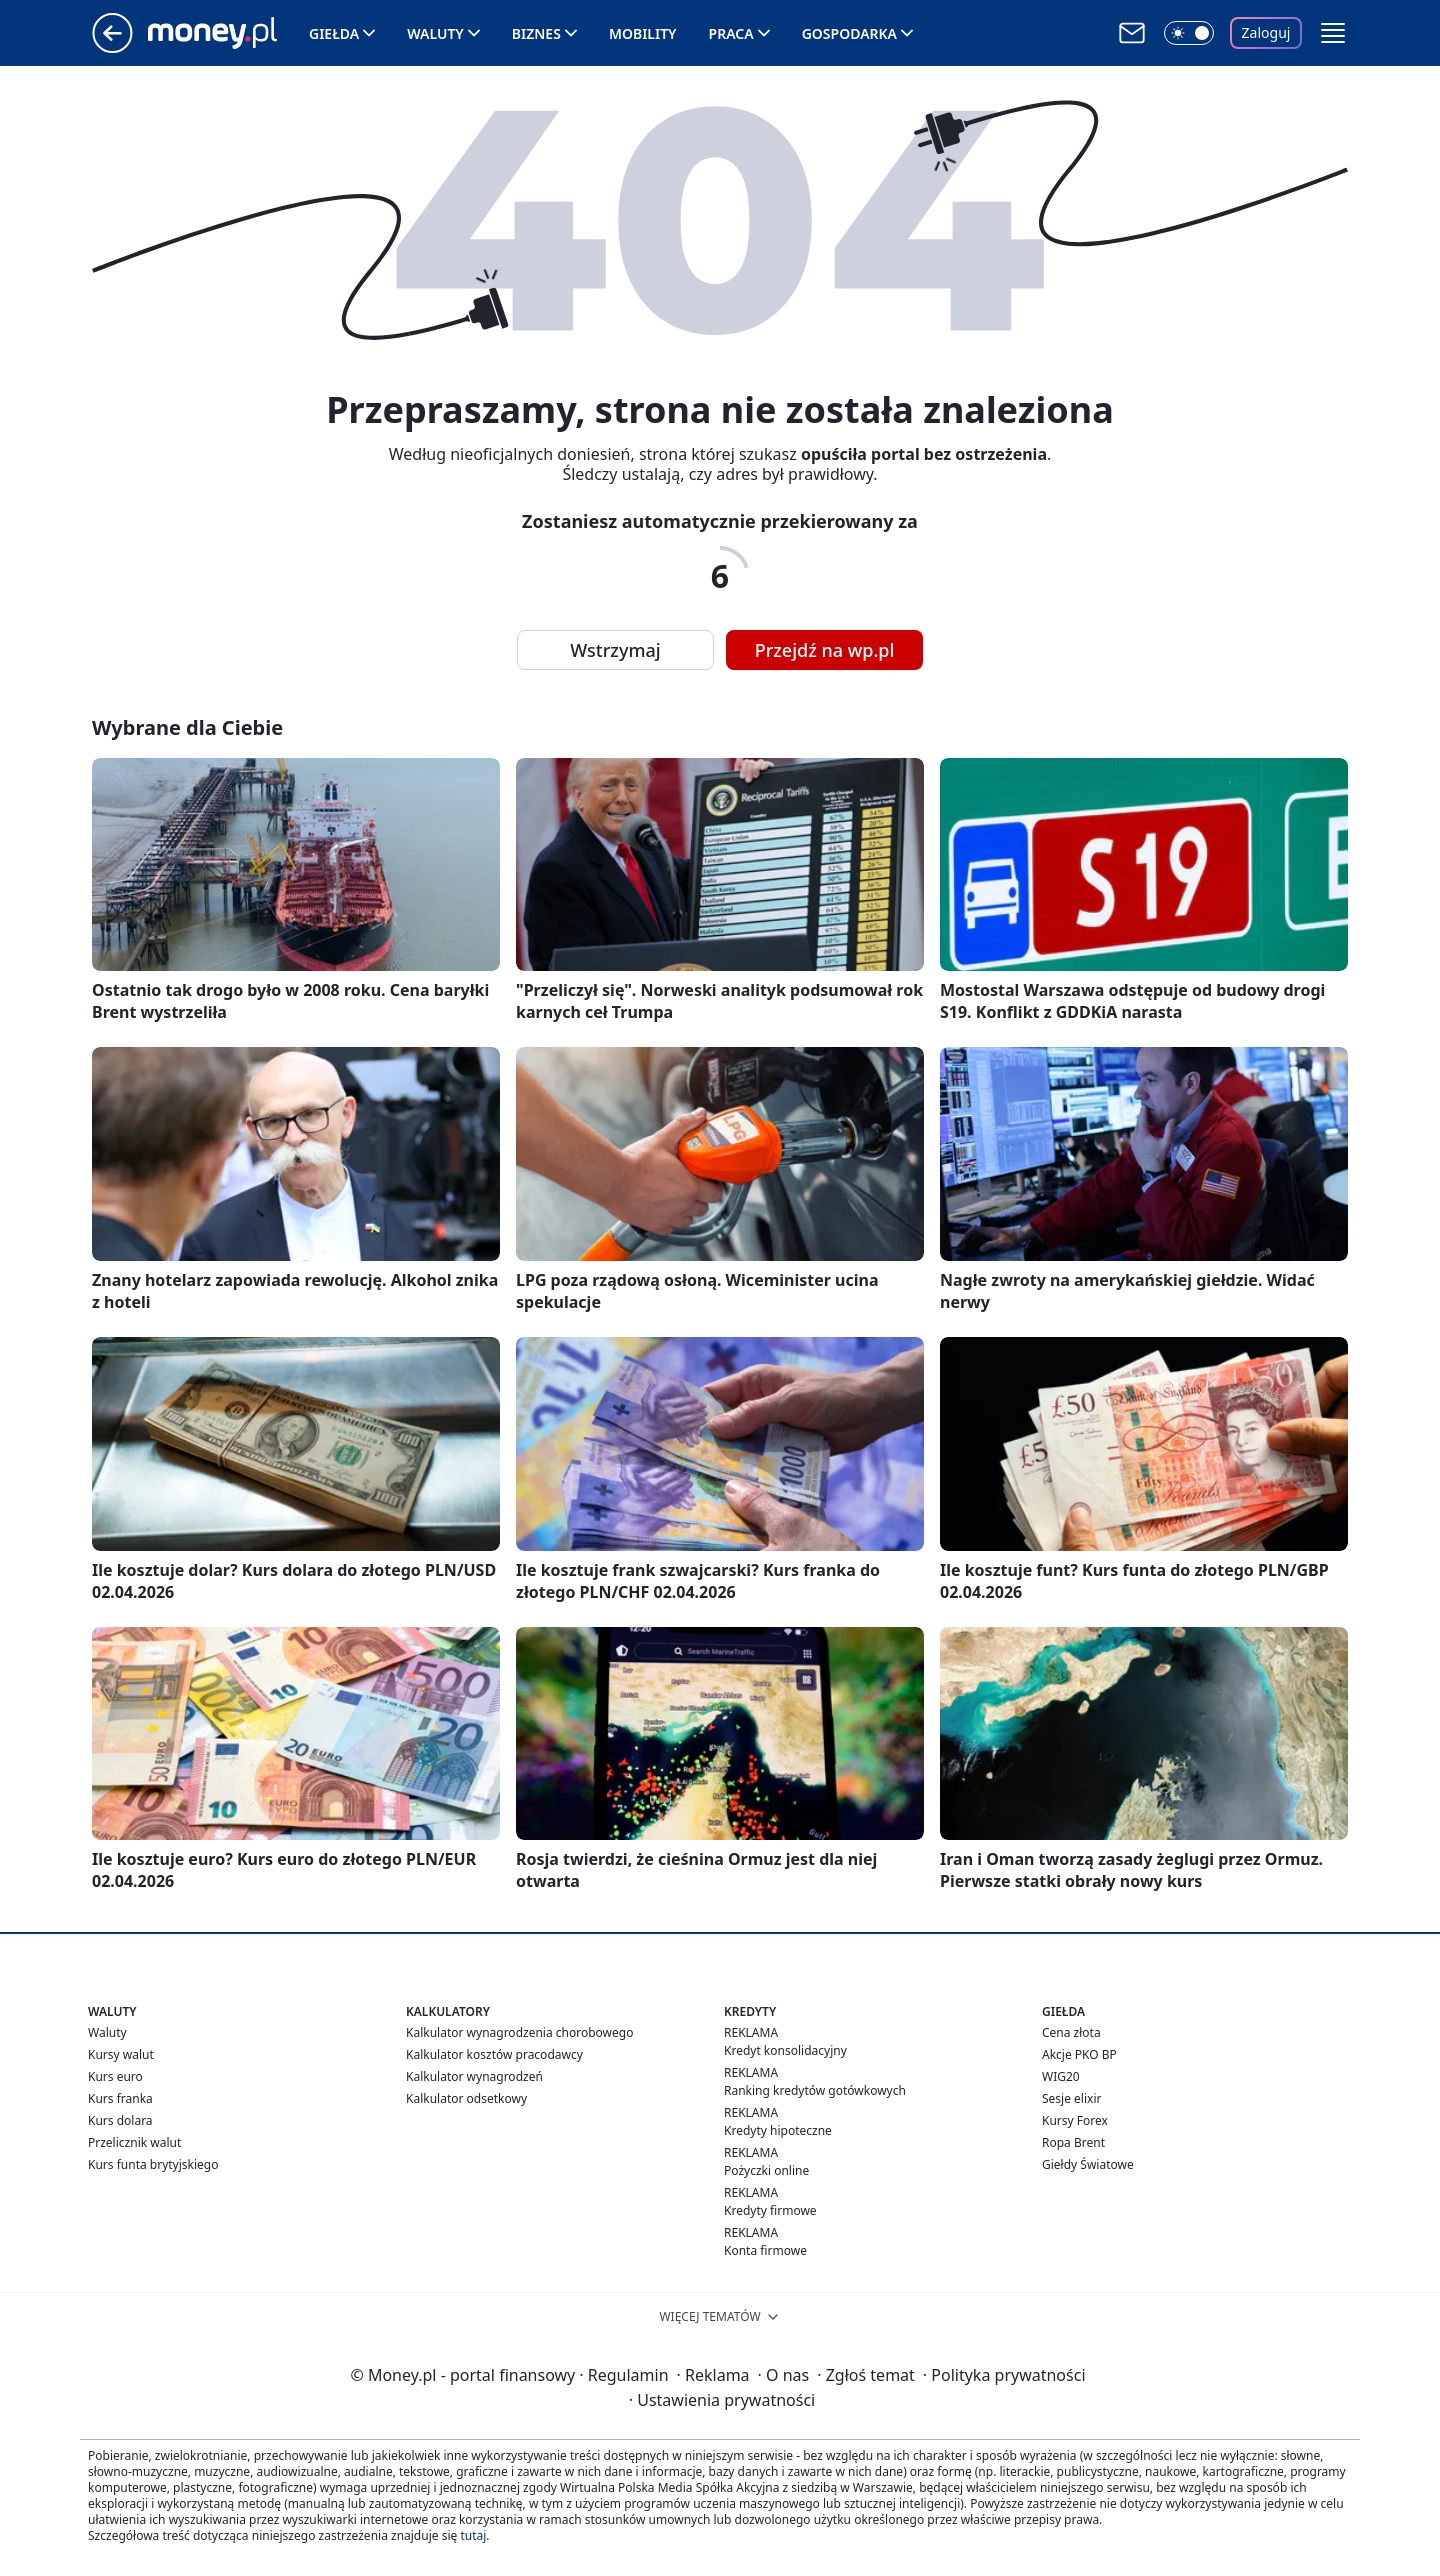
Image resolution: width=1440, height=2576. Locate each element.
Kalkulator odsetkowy (466, 2098)
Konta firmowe (765, 2250)
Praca (731, 33)
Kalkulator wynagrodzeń (474, 2076)
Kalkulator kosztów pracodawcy (494, 2054)
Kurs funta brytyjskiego (153, 2164)
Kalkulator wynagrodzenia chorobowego (519, 2032)
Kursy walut (121, 2054)
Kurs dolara (120, 2120)
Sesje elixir (1071, 2098)
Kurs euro (115, 2076)
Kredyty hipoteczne (778, 2130)
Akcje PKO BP (1079, 2054)
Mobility (643, 33)
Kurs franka (120, 2098)
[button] (1333, 33)
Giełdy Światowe (1088, 2164)
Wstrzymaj (615, 650)
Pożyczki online (766, 2170)
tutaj (473, 2535)
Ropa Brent (1073, 2142)
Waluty (435, 33)
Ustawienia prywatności (722, 2400)
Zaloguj (1266, 32)
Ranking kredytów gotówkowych (815, 2090)
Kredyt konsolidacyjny (785, 2050)
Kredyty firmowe (770, 2210)
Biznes (536, 33)
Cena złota (1071, 2032)
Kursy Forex (1075, 2120)
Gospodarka (849, 33)
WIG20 (1061, 2076)
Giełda (334, 33)
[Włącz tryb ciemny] (1189, 33)
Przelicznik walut (134, 2142)
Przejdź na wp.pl (825, 650)
